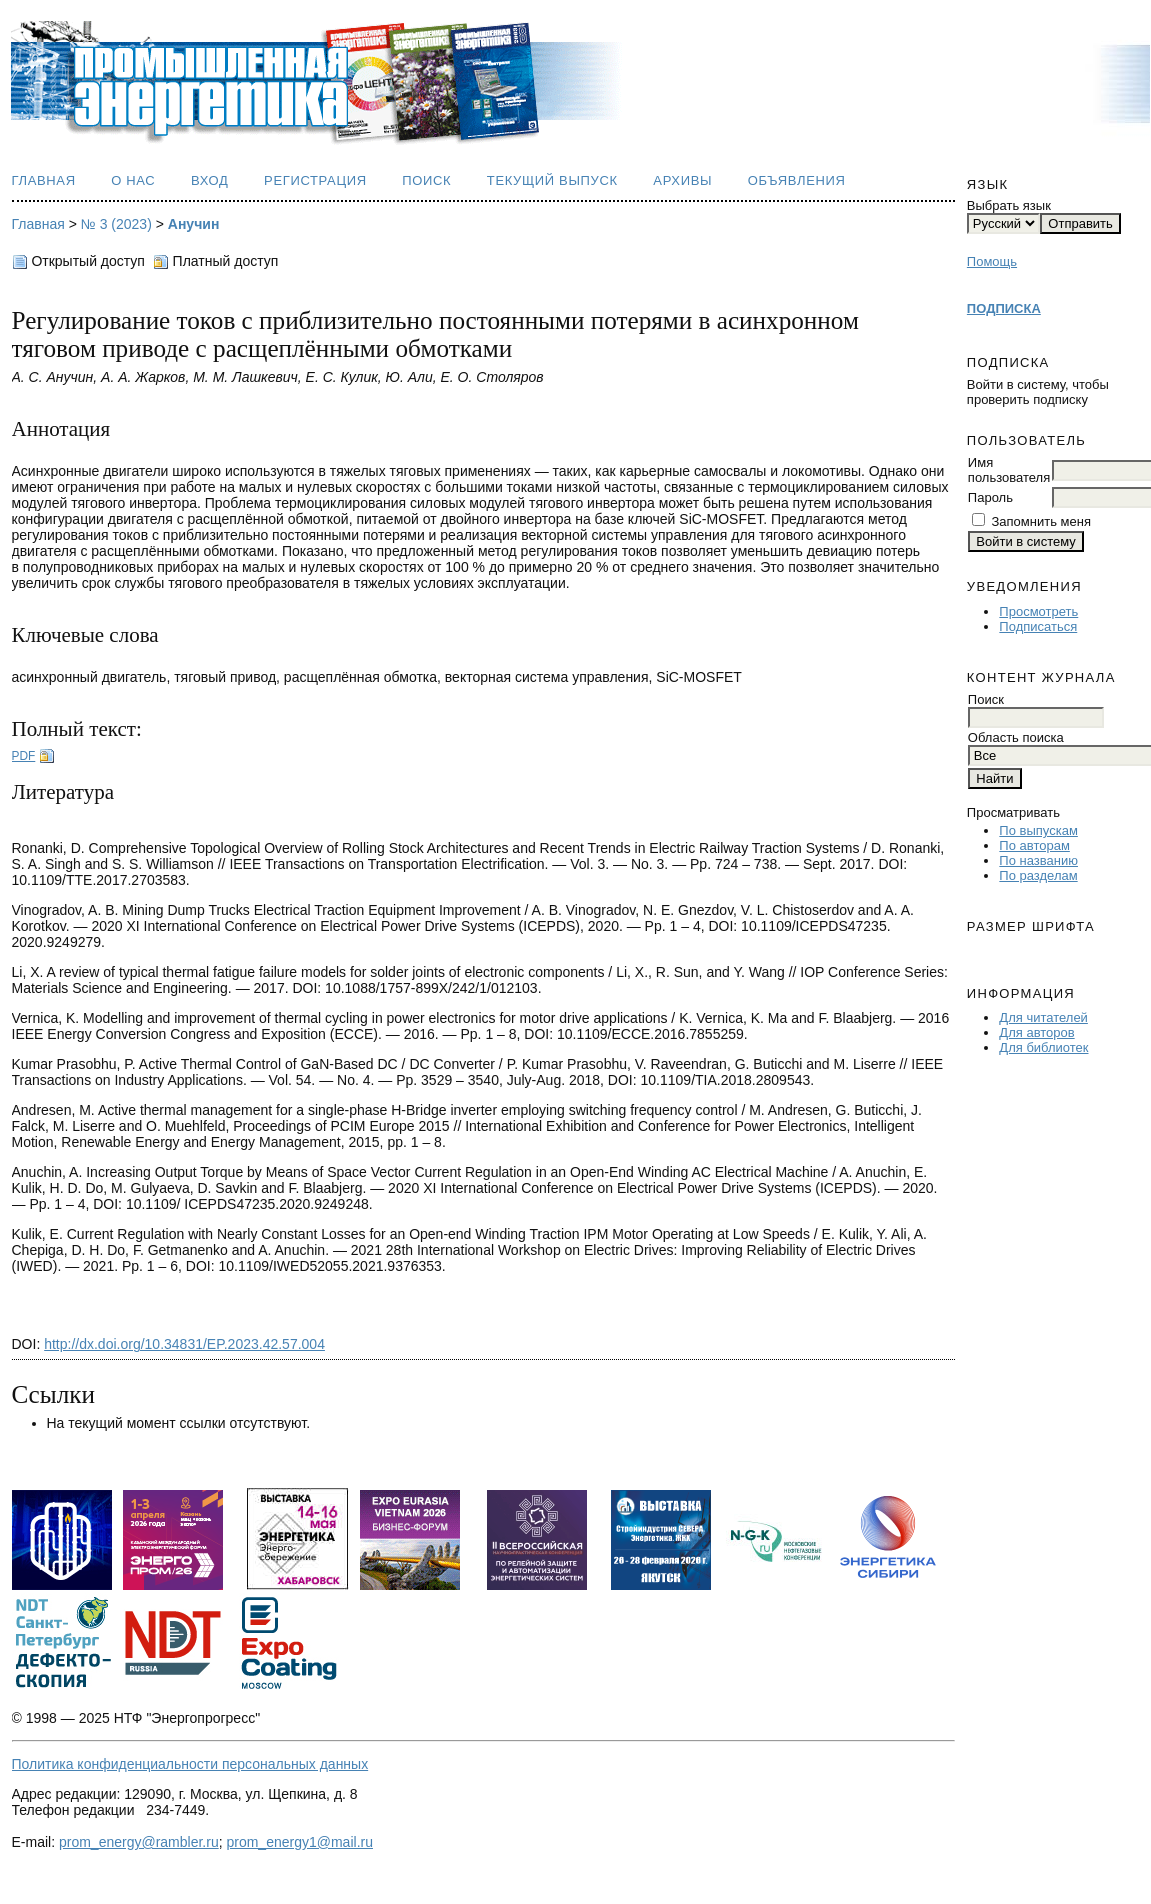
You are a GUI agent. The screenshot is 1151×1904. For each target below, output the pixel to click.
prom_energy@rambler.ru (139, 1842)
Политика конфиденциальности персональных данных (190, 1764)
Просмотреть (1038, 611)
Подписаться (1038, 626)
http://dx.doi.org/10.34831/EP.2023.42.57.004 (184, 1344)
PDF (24, 756)
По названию (1038, 860)
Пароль (990, 497)
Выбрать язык (1009, 205)
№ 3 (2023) (116, 224)
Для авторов (1036, 1032)
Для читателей (1043, 1017)
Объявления (797, 180)
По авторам (1034, 845)
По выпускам (1038, 830)
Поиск (426, 180)
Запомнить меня (1040, 521)
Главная (44, 180)
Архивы (682, 180)
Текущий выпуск (552, 180)
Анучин (194, 224)
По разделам (1038, 875)
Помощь (992, 261)
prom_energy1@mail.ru (299, 1842)
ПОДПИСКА (1004, 308)
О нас (133, 180)
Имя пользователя (1009, 470)
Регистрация (315, 180)
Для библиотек (1043, 1047)
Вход (210, 180)
